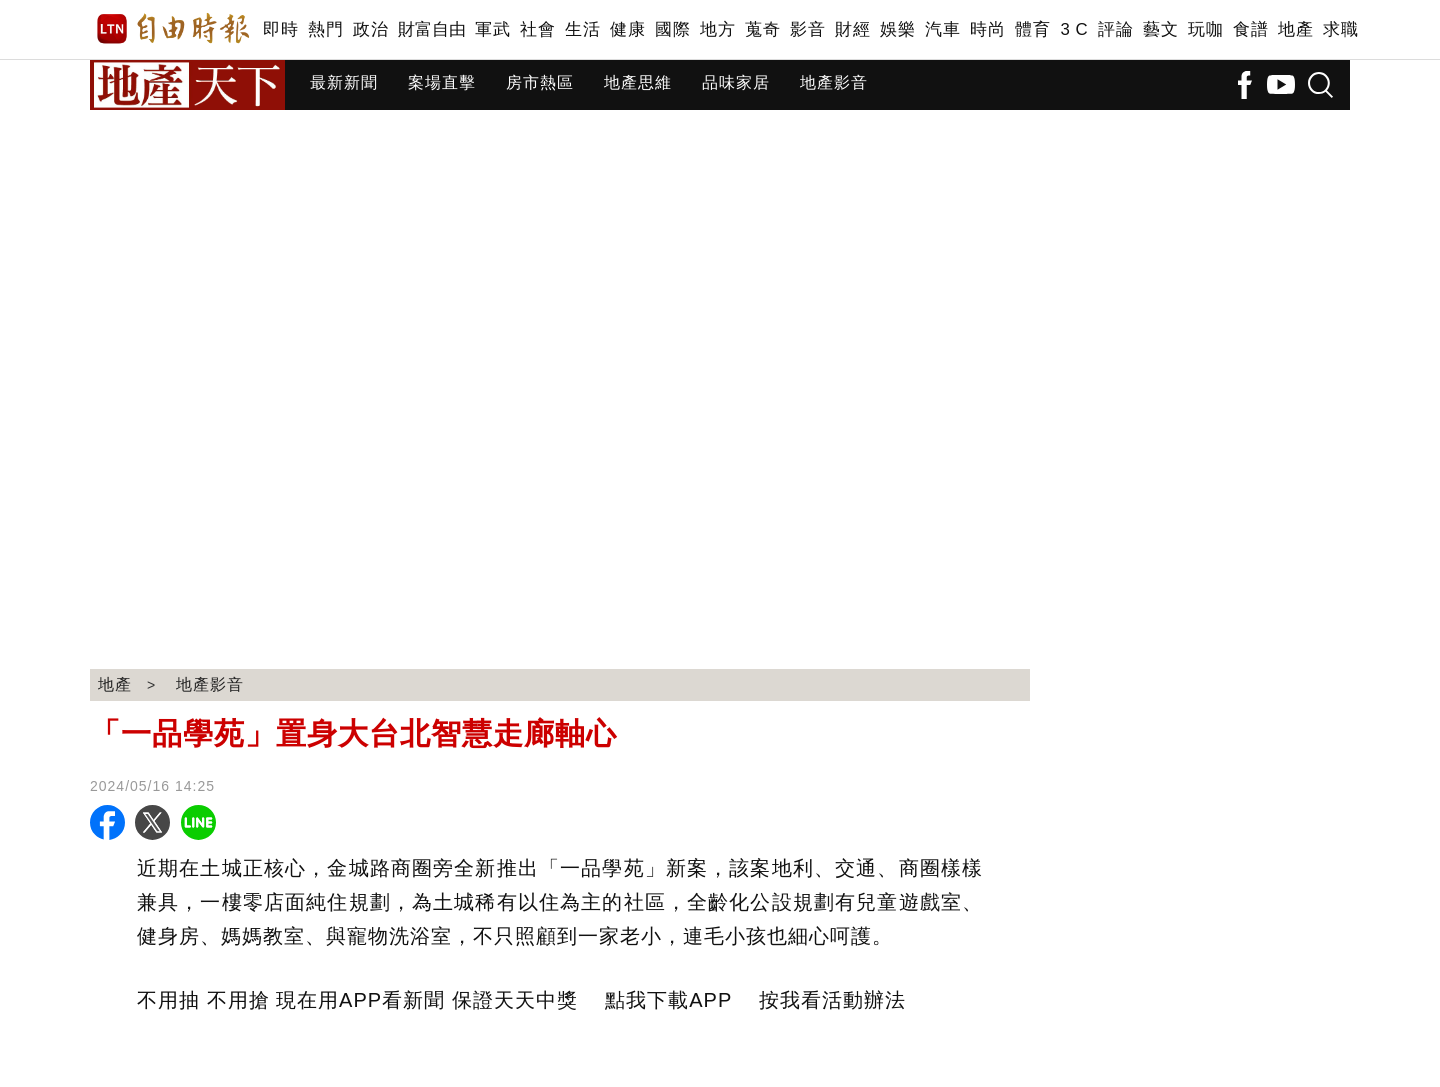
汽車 (942, 29)
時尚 (987, 29)
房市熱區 (540, 82)
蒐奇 (762, 29)
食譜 (1250, 29)
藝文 (1160, 29)
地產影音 (834, 82)
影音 (807, 29)
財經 (852, 29)
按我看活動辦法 (832, 1000)
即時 (280, 29)
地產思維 (638, 82)
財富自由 (431, 29)
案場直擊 (442, 82)
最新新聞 (344, 82)
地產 (1295, 29)
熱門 (325, 29)
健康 (627, 29)
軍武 (492, 29)
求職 (1340, 29)
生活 (582, 29)
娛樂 (897, 29)
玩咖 (1205, 29)
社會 (537, 29)
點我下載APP (668, 1000)
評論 (1115, 29)
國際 (672, 29)
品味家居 (736, 82)
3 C (1074, 29)
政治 (370, 29)
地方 (717, 29)
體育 (1032, 29)
